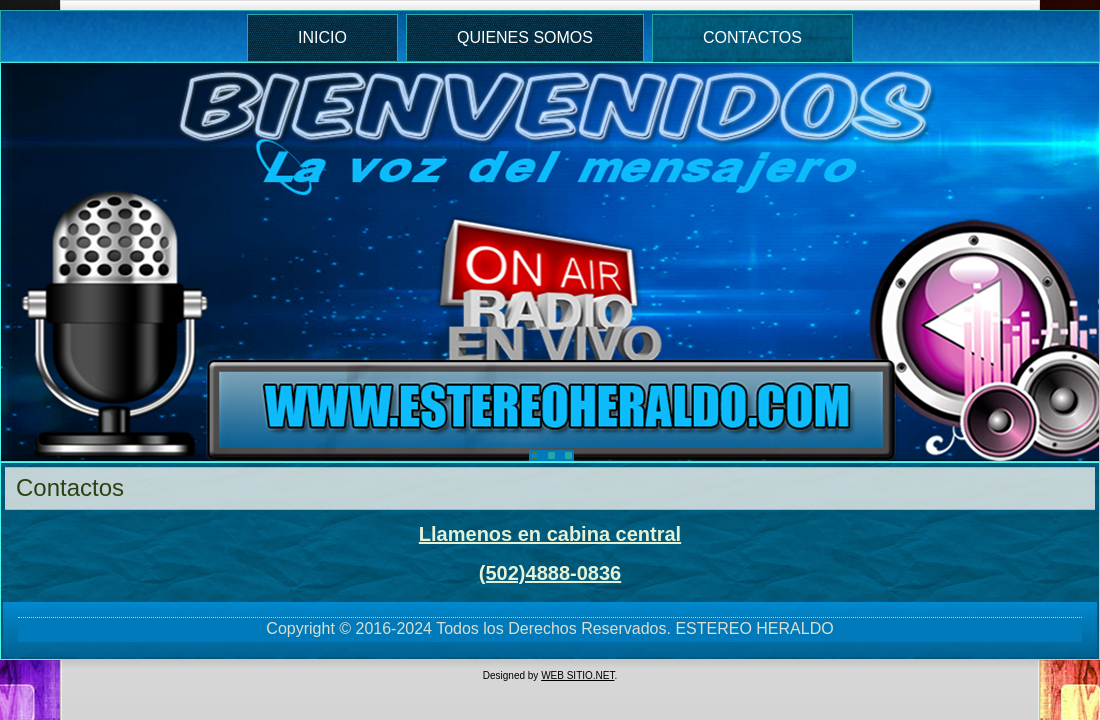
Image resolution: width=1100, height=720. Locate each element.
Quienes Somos (525, 37)
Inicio (322, 37)
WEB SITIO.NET (577, 675)
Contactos (752, 37)
